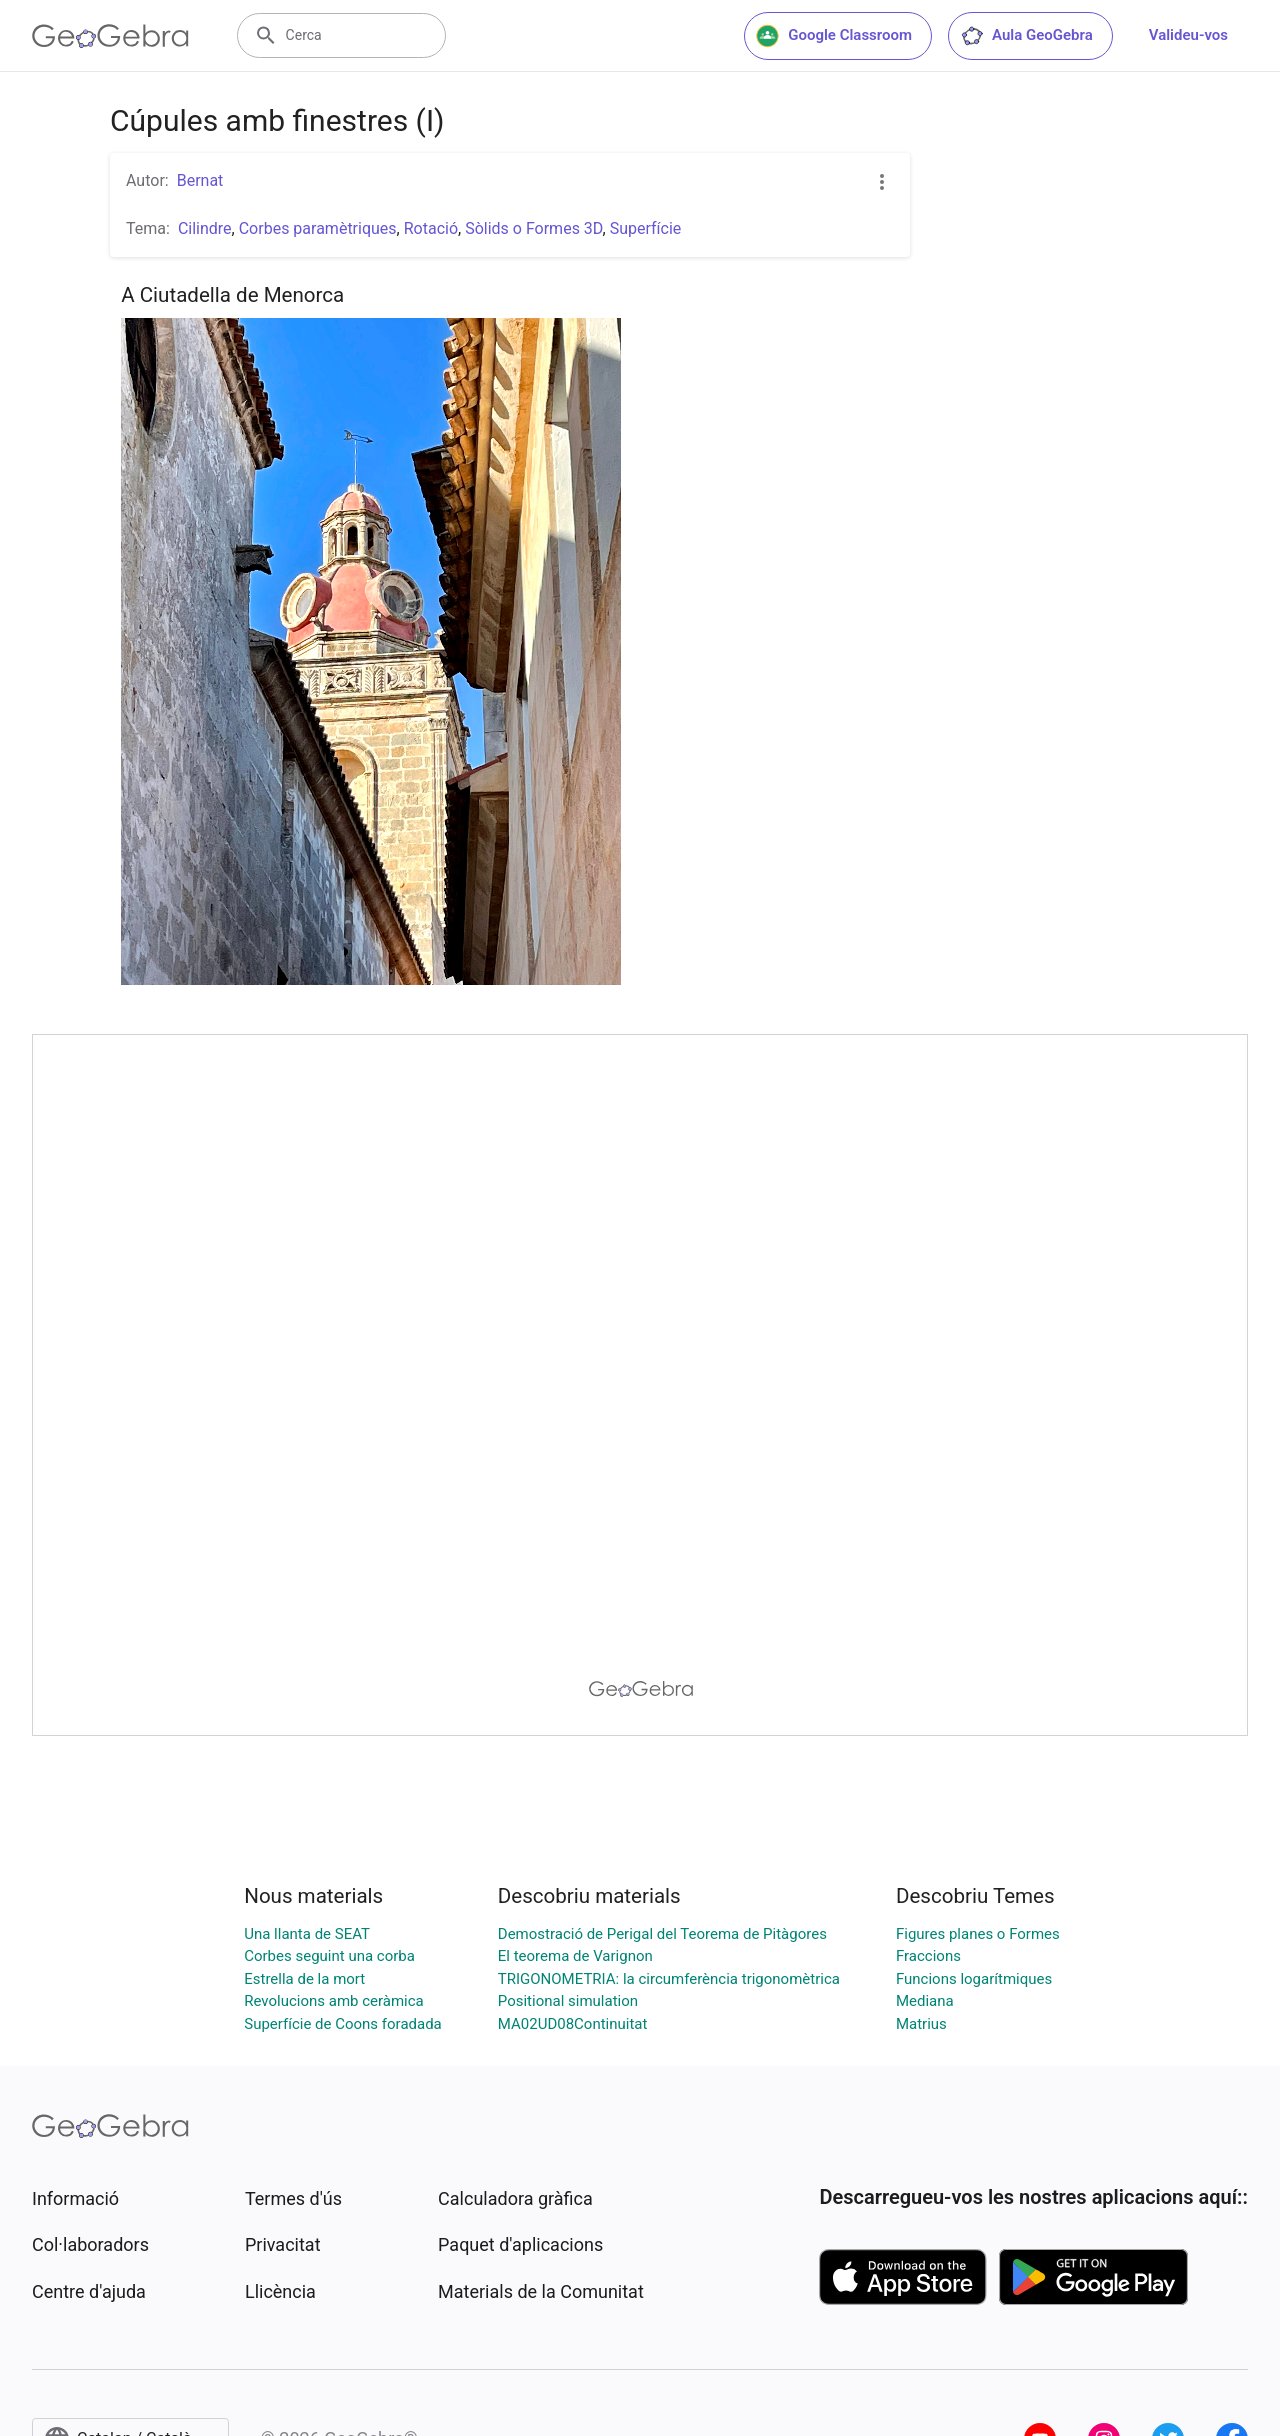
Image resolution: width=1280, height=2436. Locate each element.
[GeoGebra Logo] (110, 36)
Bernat (200, 180)
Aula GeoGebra (1026, 36)
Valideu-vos (1188, 35)
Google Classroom (834, 36)
